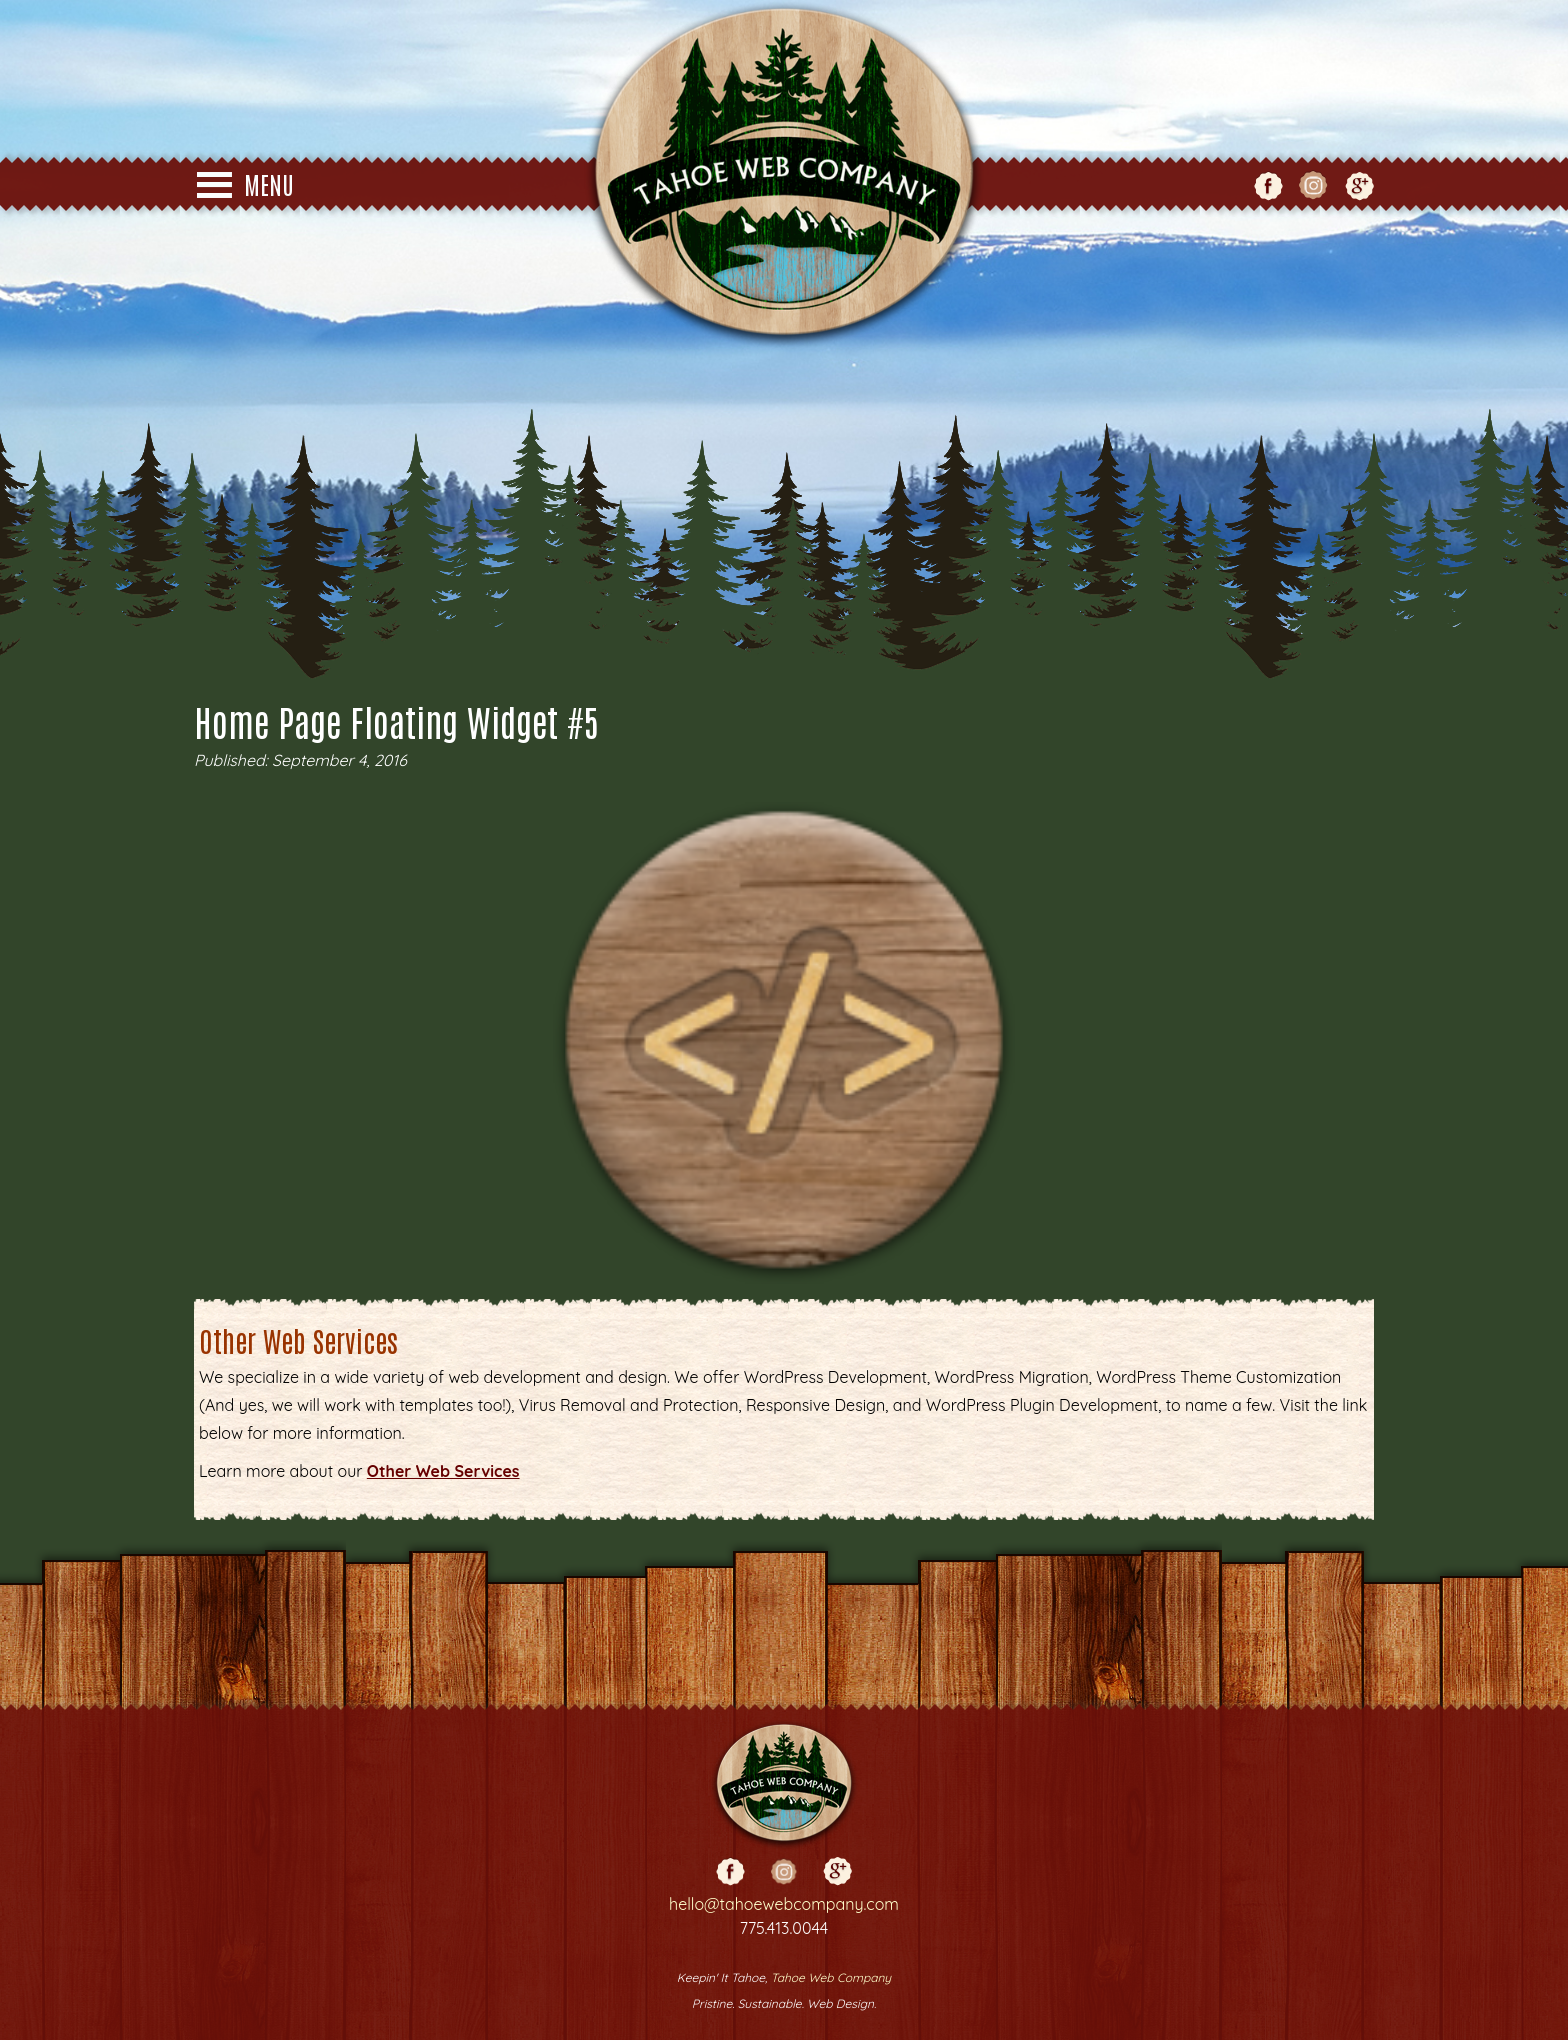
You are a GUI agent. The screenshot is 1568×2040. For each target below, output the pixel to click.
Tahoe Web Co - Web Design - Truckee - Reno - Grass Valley (784, 175)
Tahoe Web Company (831, 1977)
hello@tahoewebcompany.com (784, 1904)
